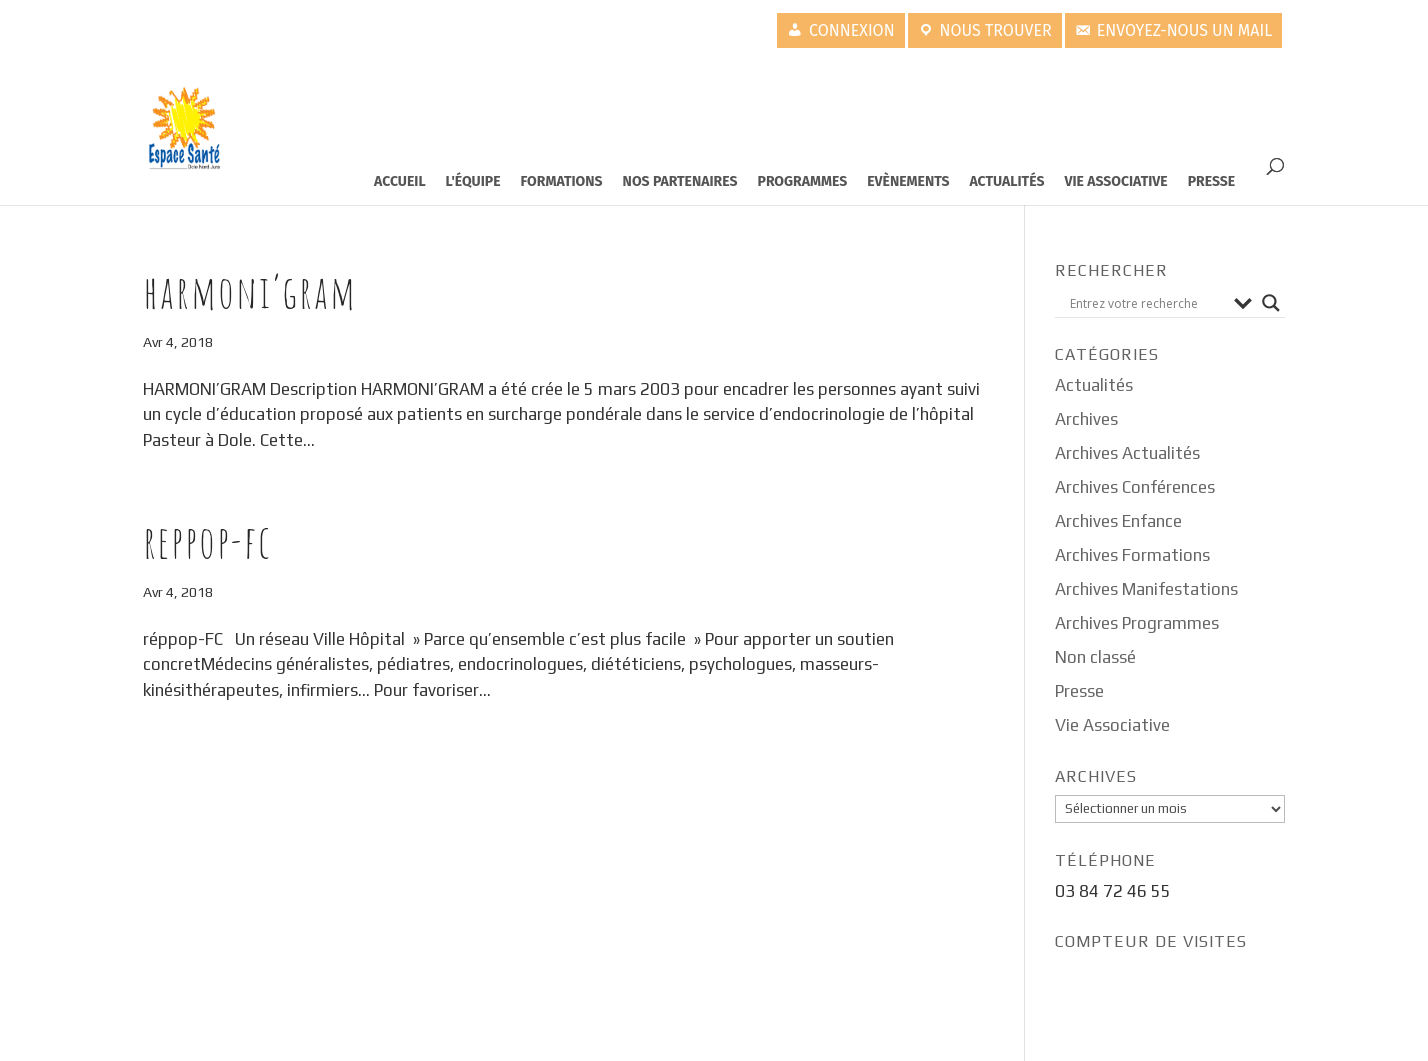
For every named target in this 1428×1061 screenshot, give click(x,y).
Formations (562, 181)
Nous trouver (996, 30)
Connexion (852, 30)
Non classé (1095, 657)
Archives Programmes (1137, 623)
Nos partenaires (680, 181)
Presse (1212, 181)
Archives (1086, 419)
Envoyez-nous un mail (1185, 30)
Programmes (803, 181)
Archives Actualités (1127, 453)
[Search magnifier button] (1271, 303)
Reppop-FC (207, 541)
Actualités (1007, 181)
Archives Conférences (1135, 487)
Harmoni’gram (250, 291)
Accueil (400, 181)
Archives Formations (1132, 555)
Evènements (908, 181)
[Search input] (1147, 303)
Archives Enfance (1118, 521)
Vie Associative (1115, 181)
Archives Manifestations (1146, 589)
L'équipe (473, 181)
